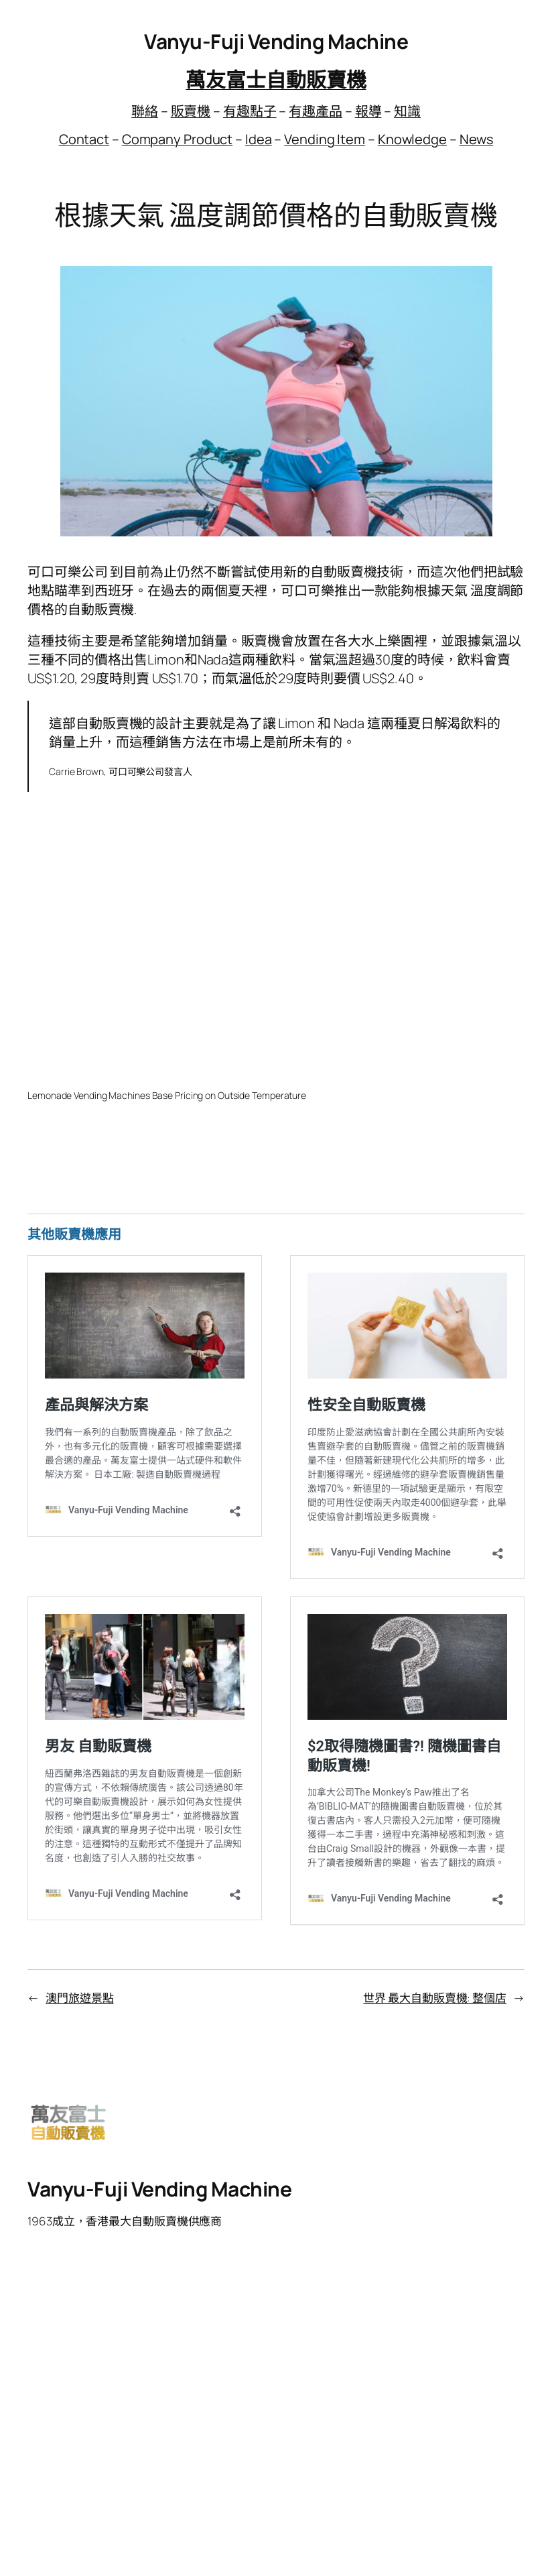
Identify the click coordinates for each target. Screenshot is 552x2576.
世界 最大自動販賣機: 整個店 (434, 1997)
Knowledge (412, 139)
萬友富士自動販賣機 (276, 79)
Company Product (177, 139)
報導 (368, 111)
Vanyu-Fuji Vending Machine (276, 41)
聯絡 (144, 111)
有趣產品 (315, 111)
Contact (84, 139)
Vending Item (324, 139)
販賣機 (191, 111)
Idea (258, 139)
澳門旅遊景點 (79, 1997)
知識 (407, 111)
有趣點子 (250, 111)
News (477, 139)
